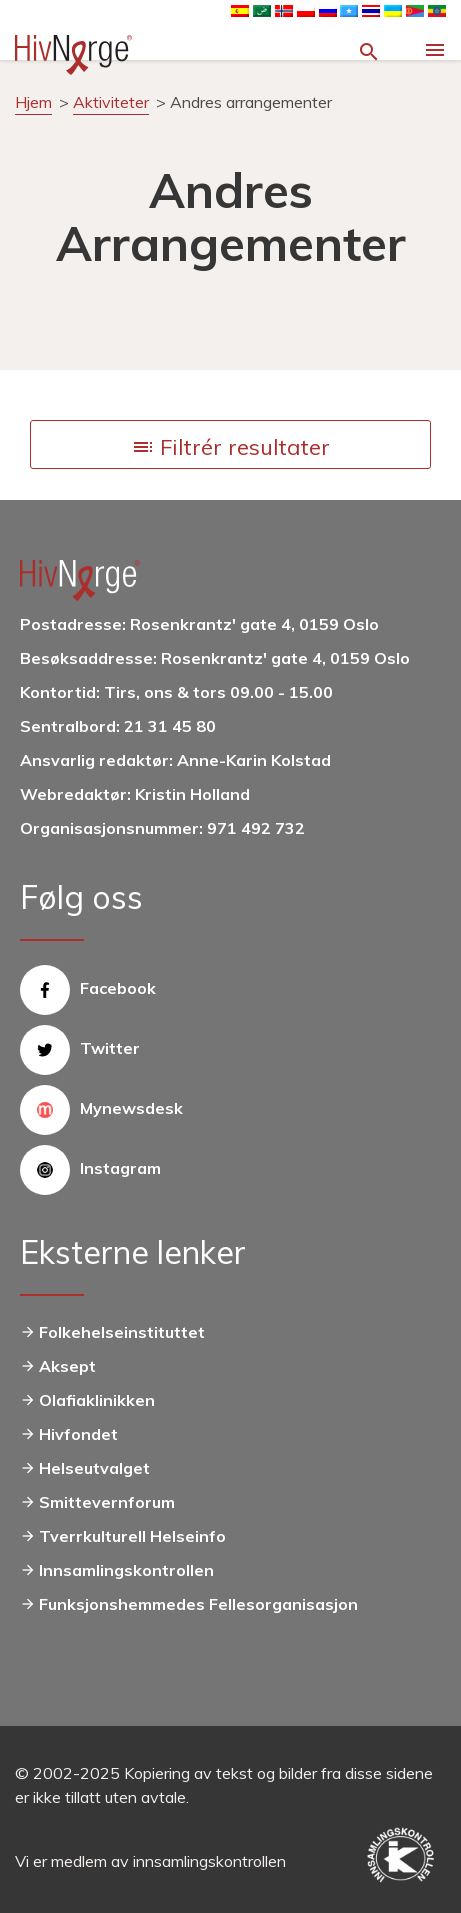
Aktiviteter (111, 102)
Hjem (33, 102)
